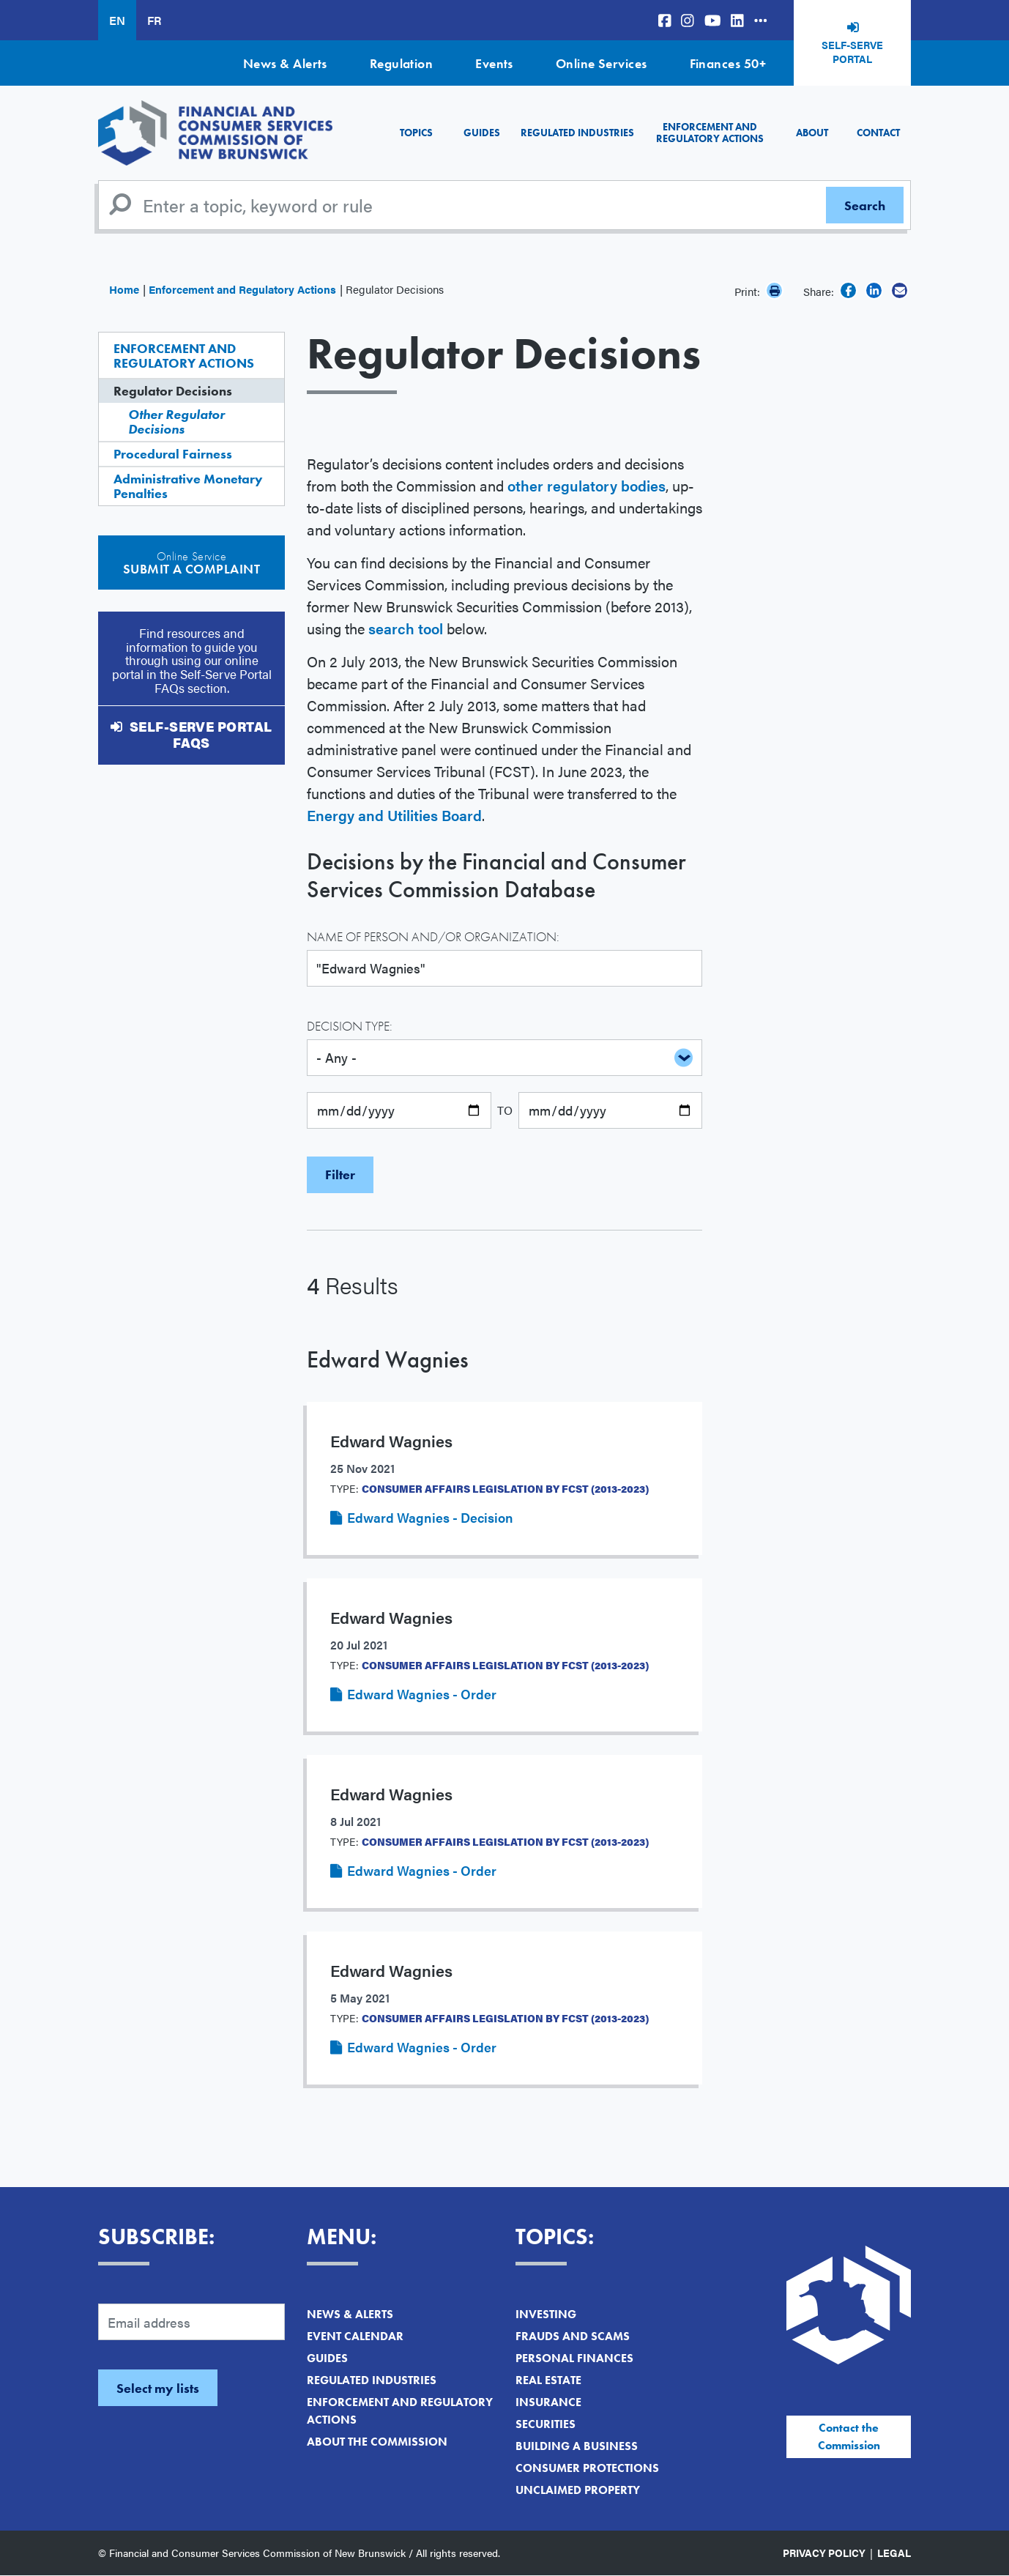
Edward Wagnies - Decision (430, 1517)
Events (494, 63)
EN (117, 20)
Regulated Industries (577, 132)
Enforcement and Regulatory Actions (710, 132)
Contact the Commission (849, 2436)
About (812, 132)
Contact (878, 132)
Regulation (401, 63)
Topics (416, 132)
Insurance (548, 2402)
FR (154, 20)
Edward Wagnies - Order (421, 1694)
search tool (405, 628)
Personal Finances (574, 2358)
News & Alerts (285, 63)
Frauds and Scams (572, 2336)
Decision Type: (349, 1025)
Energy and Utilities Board (394, 814)
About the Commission (377, 2441)
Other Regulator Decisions (176, 421)
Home (124, 289)
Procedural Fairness (172, 453)
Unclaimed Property (577, 2490)
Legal (894, 2552)
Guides (481, 132)
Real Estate (548, 2380)
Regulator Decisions (172, 390)
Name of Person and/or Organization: (433, 936)
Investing (545, 2314)
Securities (545, 2424)
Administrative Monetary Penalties (188, 486)
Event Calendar (355, 2336)
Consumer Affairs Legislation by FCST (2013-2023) (505, 1488)
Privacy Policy (824, 2552)
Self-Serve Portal (852, 52)
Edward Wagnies (388, 1360)
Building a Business (576, 2446)
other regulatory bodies (586, 485)
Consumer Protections (587, 2468)
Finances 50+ (728, 63)
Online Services (601, 63)
